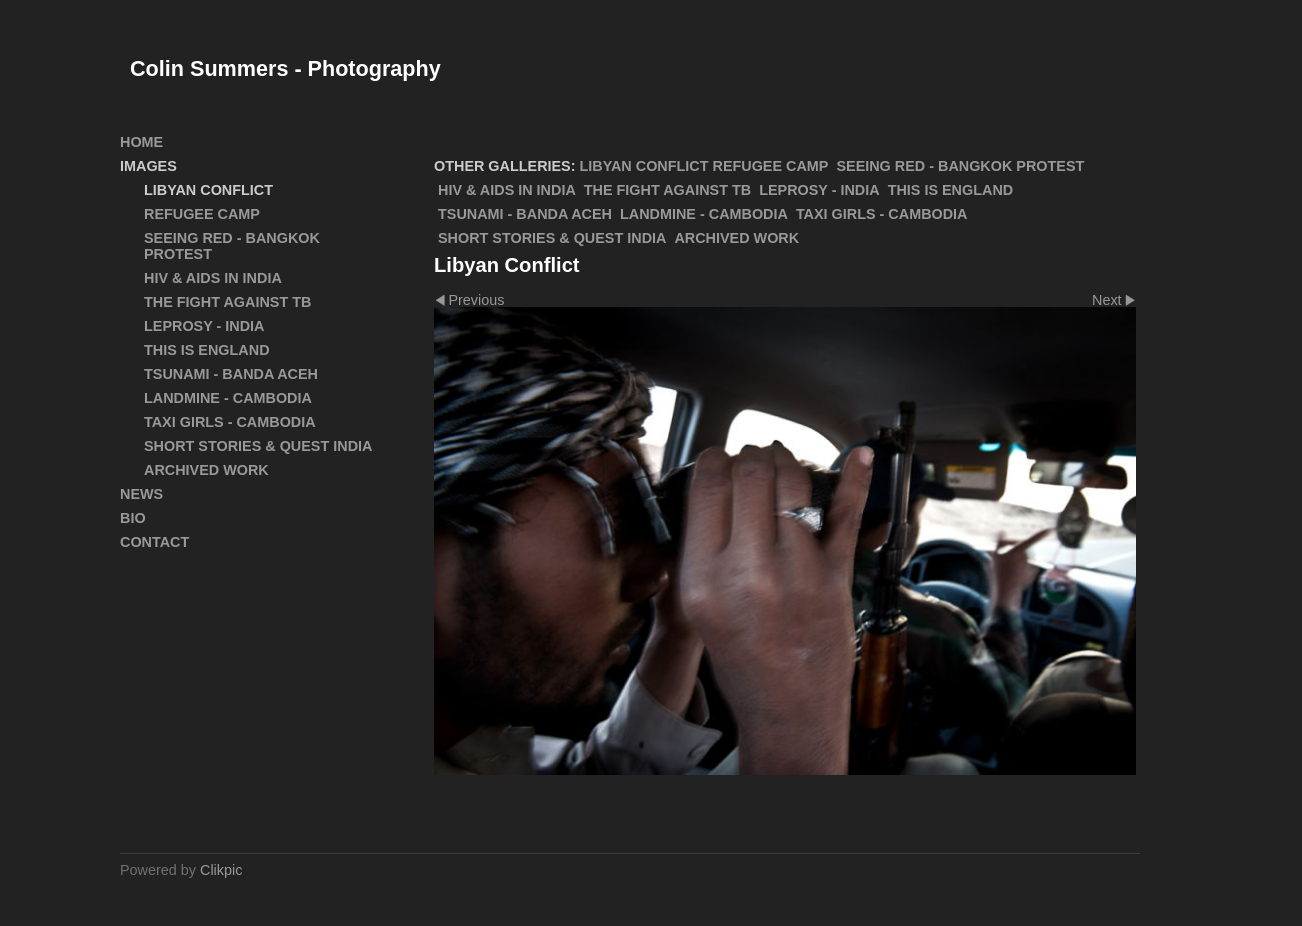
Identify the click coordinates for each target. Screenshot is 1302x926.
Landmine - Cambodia (704, 214)
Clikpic (221, 870)
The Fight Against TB (667, 190)
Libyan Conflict (644, 166)
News (141, 494)
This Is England (951, 190)
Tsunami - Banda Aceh (525, 214)
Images (148, 166)
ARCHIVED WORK (736, 238)
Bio (133, 518)
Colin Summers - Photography (285, 68)
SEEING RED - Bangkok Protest (960, 166)
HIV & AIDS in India (507, 190)
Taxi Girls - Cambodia (882, 214)
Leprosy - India (819, 190)
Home (141, 142)
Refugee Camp (771, 166)
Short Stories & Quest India (552, 238)
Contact (154, 542)
